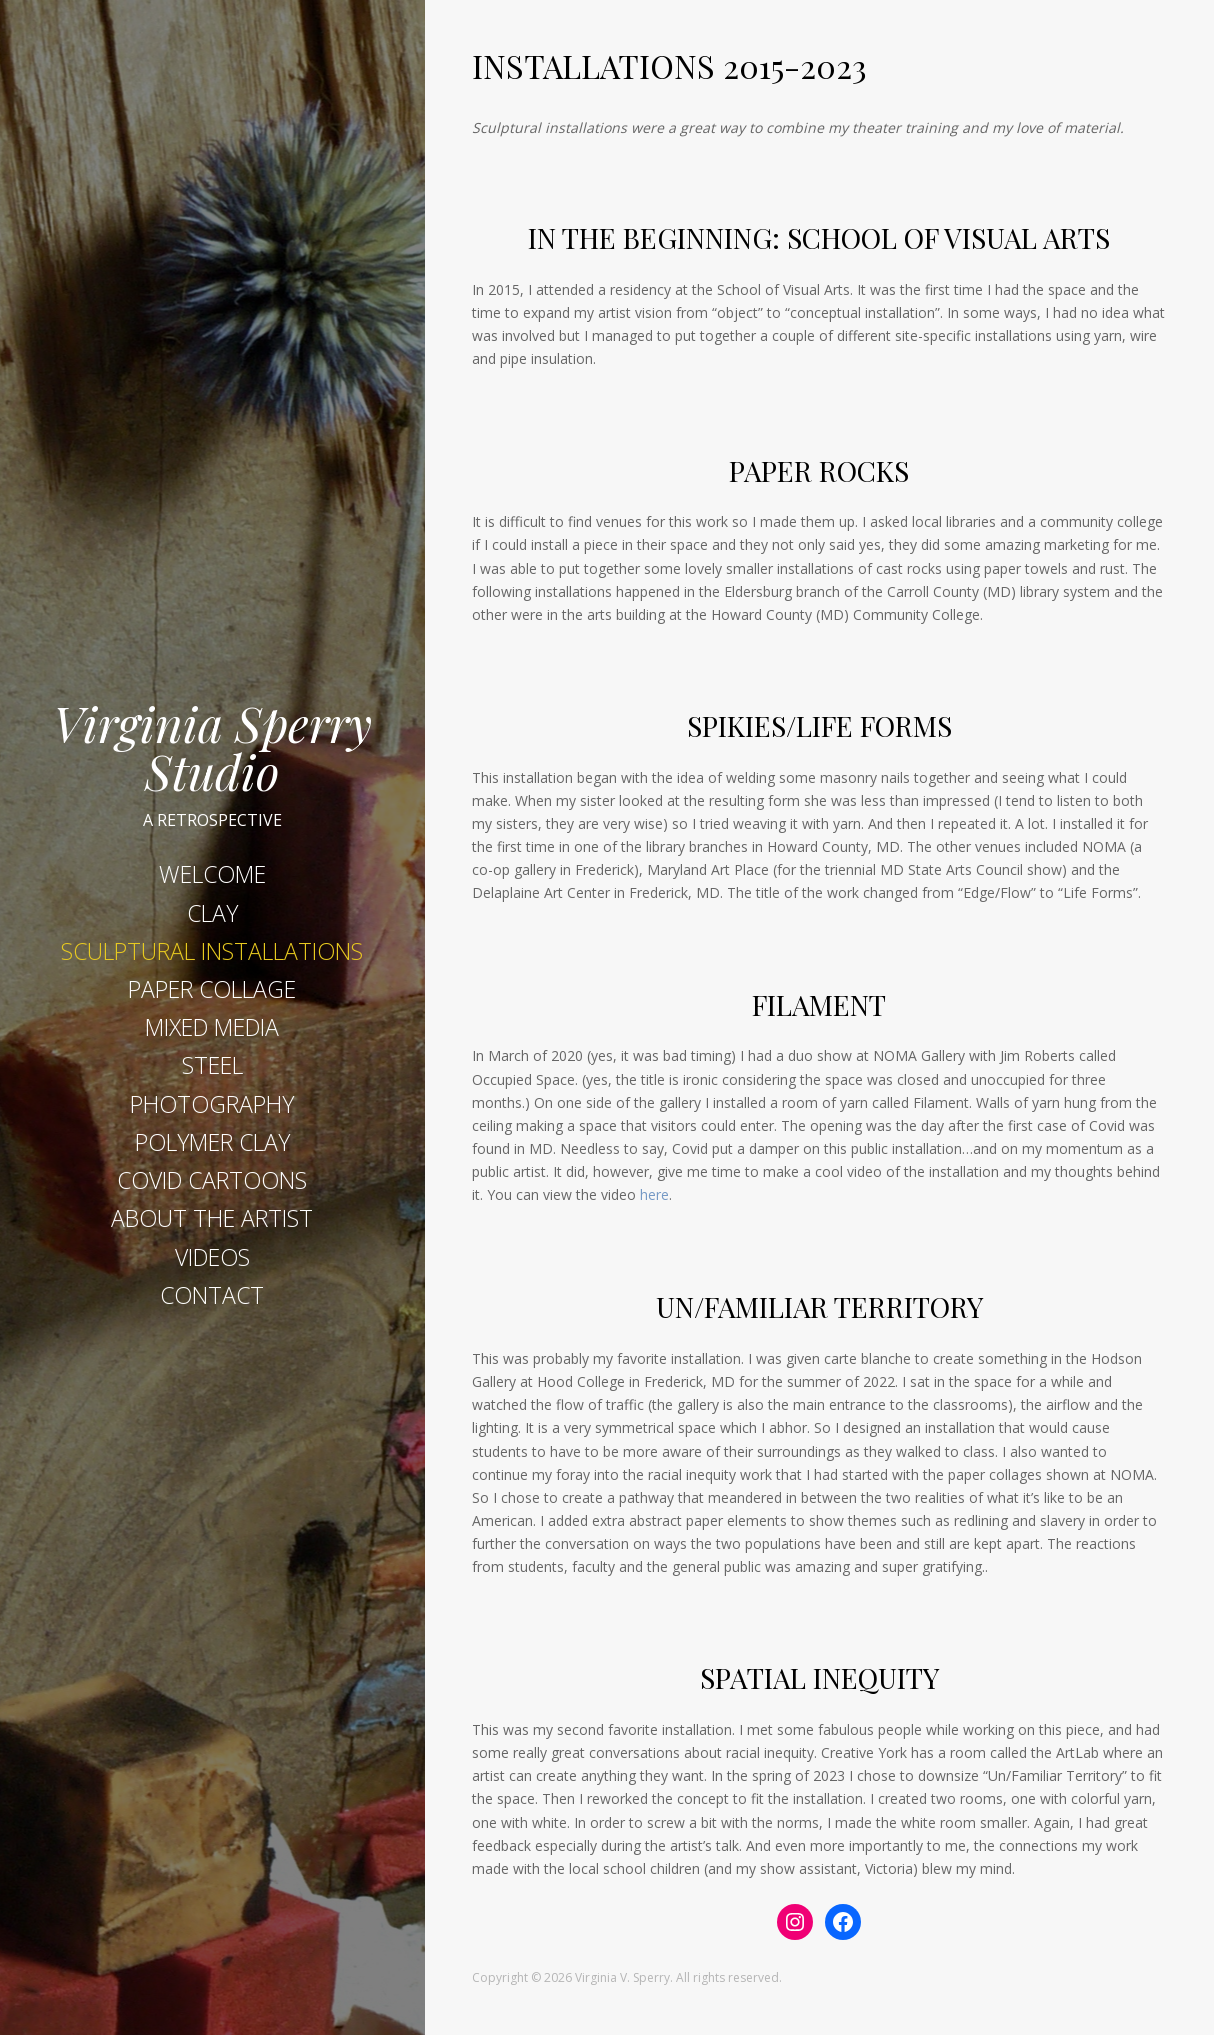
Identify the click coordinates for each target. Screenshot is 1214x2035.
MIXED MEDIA (212, 1027)
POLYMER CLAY (212, 1142)
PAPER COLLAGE (212, 989)
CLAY (212, 913)
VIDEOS (212, 1257)
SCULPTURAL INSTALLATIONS (212, 951)
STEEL (212, 1065)
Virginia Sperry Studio (212, 742)
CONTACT (212, 1295)
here (654, 1194)
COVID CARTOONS (212, 1180)
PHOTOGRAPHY (212, 1104)
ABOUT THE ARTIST (212, 1218)
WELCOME (212, 874)
